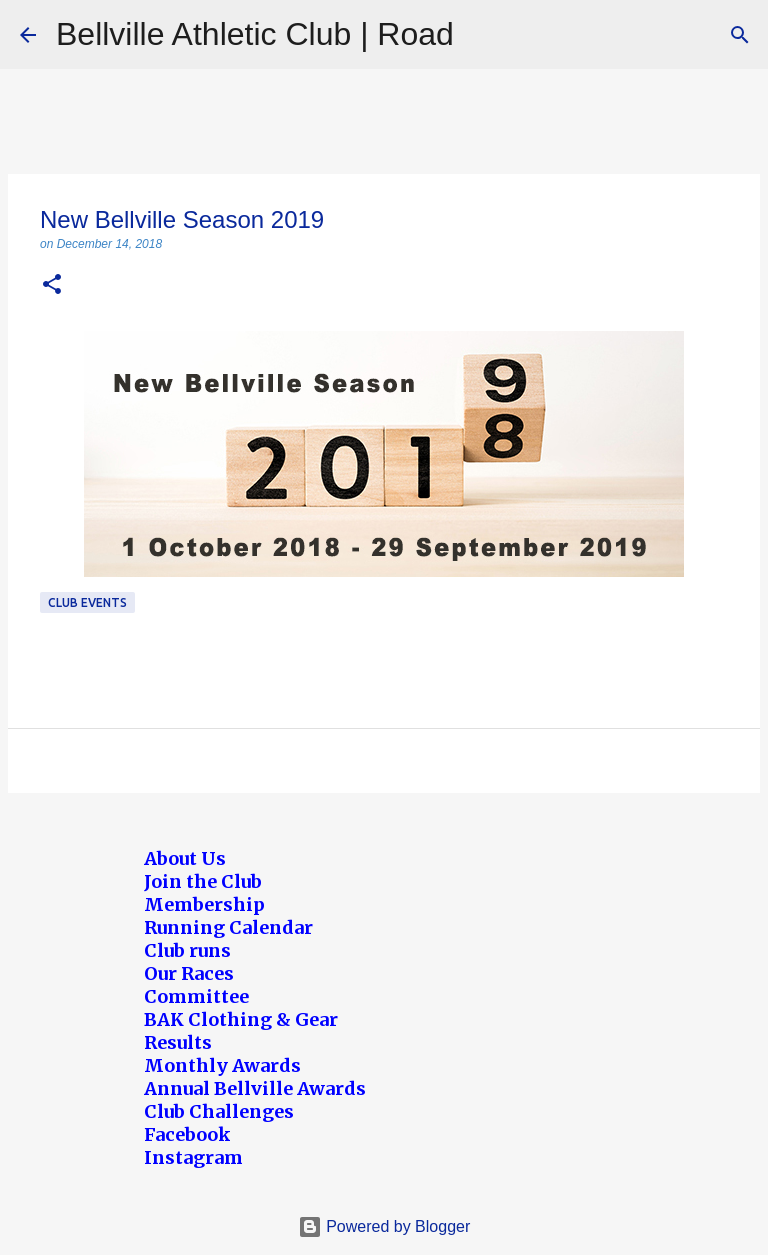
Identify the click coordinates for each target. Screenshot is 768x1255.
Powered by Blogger (384, 1226)
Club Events (87, 602)
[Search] (740, 35)
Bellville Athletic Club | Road (255, 34)
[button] (52, 285)
